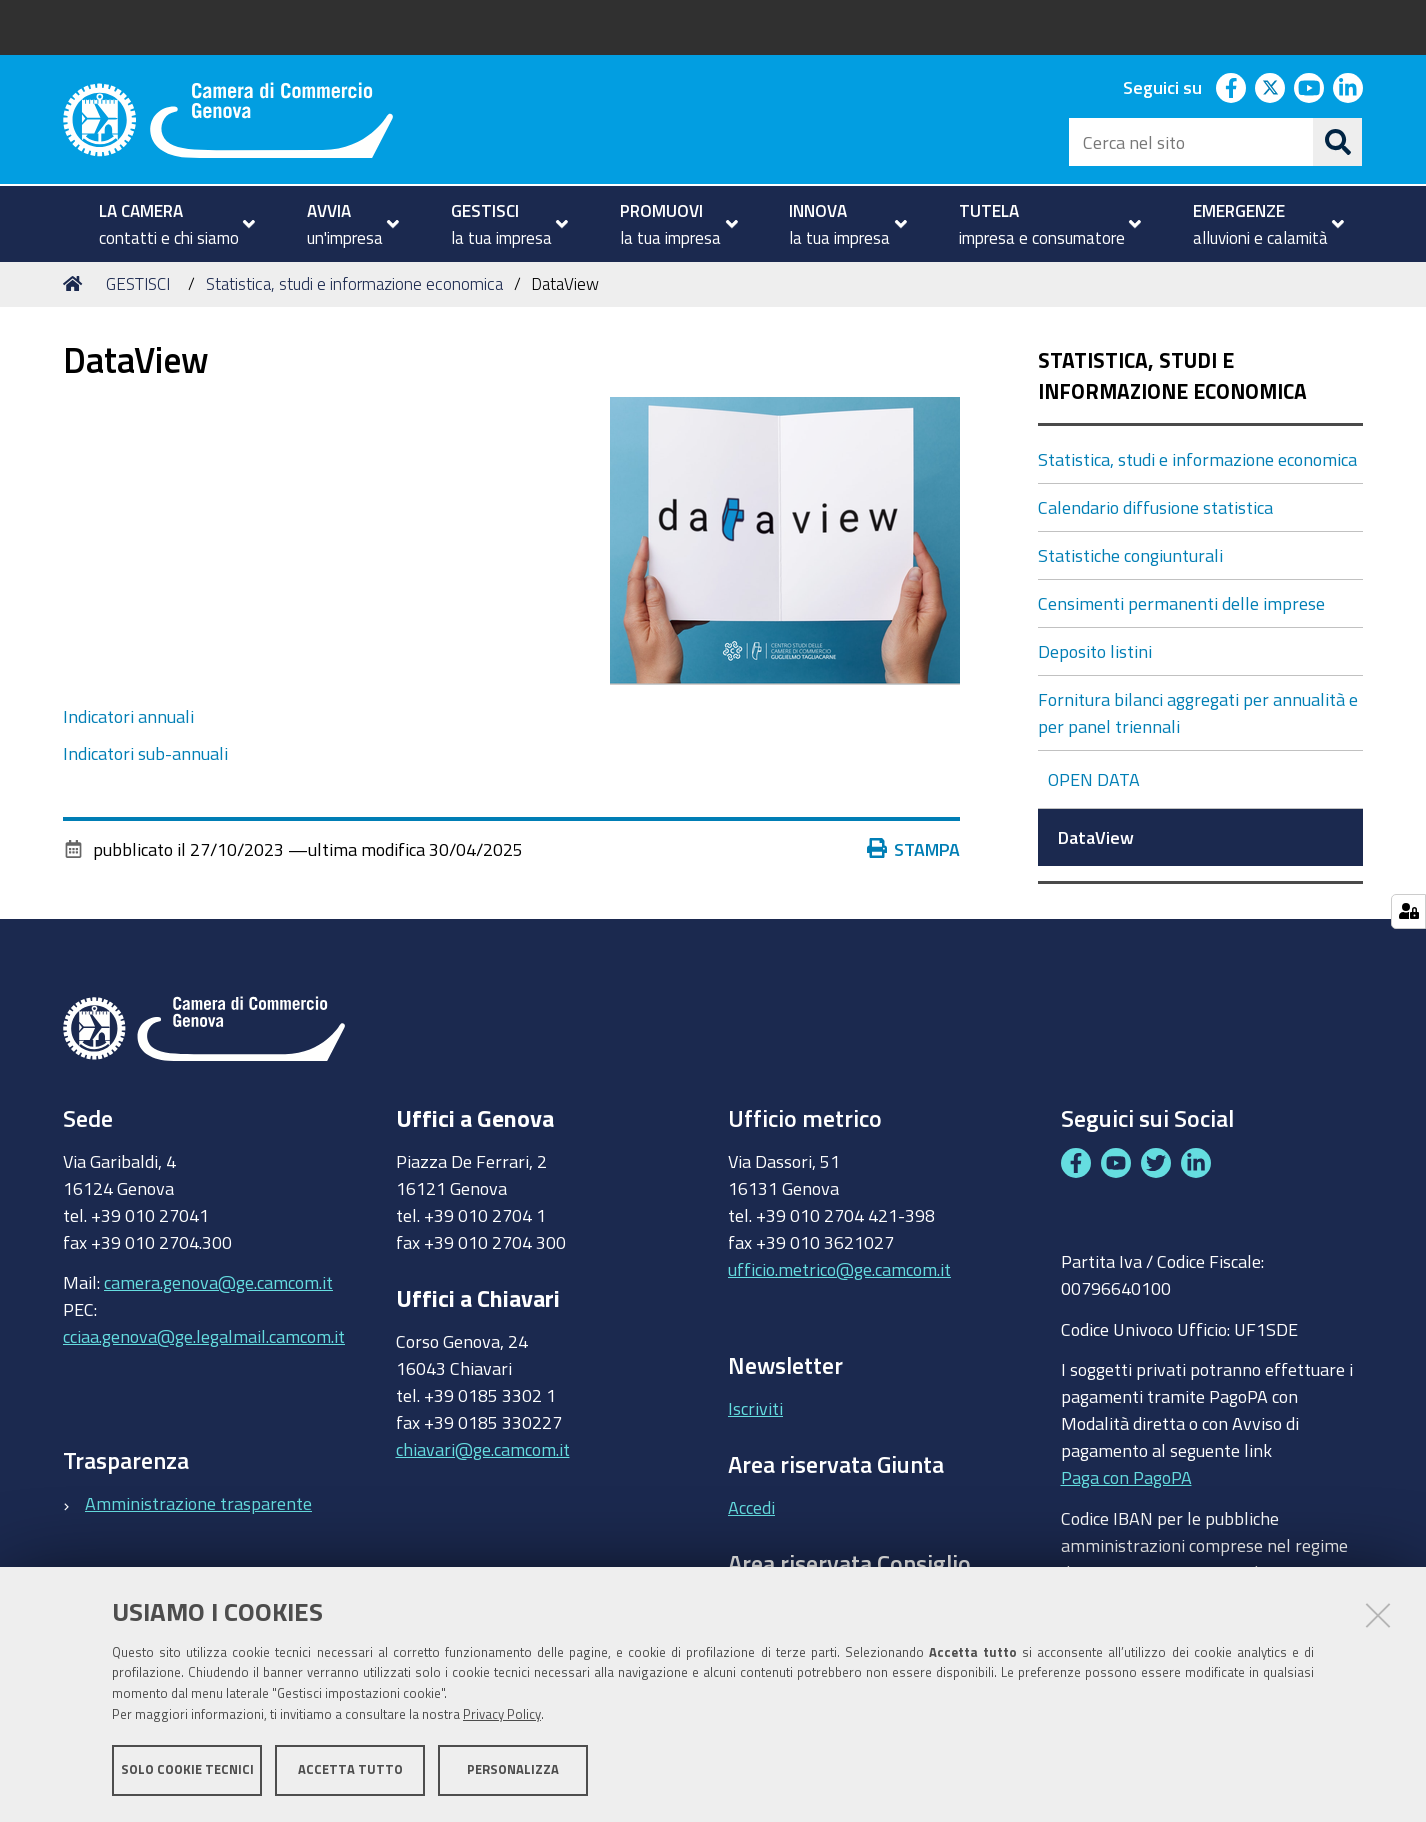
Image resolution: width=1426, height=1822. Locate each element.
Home (76, 283)
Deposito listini (1095, 651)
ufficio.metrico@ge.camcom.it (839, 1269)
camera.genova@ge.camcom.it (218, 1282)
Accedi (751, 1507)
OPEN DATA (1096, 779)
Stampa (918, 849)
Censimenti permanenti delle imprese (1181, 603)
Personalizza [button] (513, 1769)
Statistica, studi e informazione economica (354, 283)
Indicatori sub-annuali (145, 753)
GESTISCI (138, 283)
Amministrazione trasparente (198, 1503)
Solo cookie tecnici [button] (187, 1769)
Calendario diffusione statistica (1155, 507)
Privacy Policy (502, 1714)
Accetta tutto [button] (350, 1769)
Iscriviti (755, 1408)
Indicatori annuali (128, 716)
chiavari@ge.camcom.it (483, 1449)
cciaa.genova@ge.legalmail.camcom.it (204, 1336)
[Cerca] (1338, 142)
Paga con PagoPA (1126, 1473)
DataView (1098, 837)
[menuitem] (168, 224)
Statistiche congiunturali (1130, 555)
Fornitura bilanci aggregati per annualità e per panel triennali (1198, 712)
